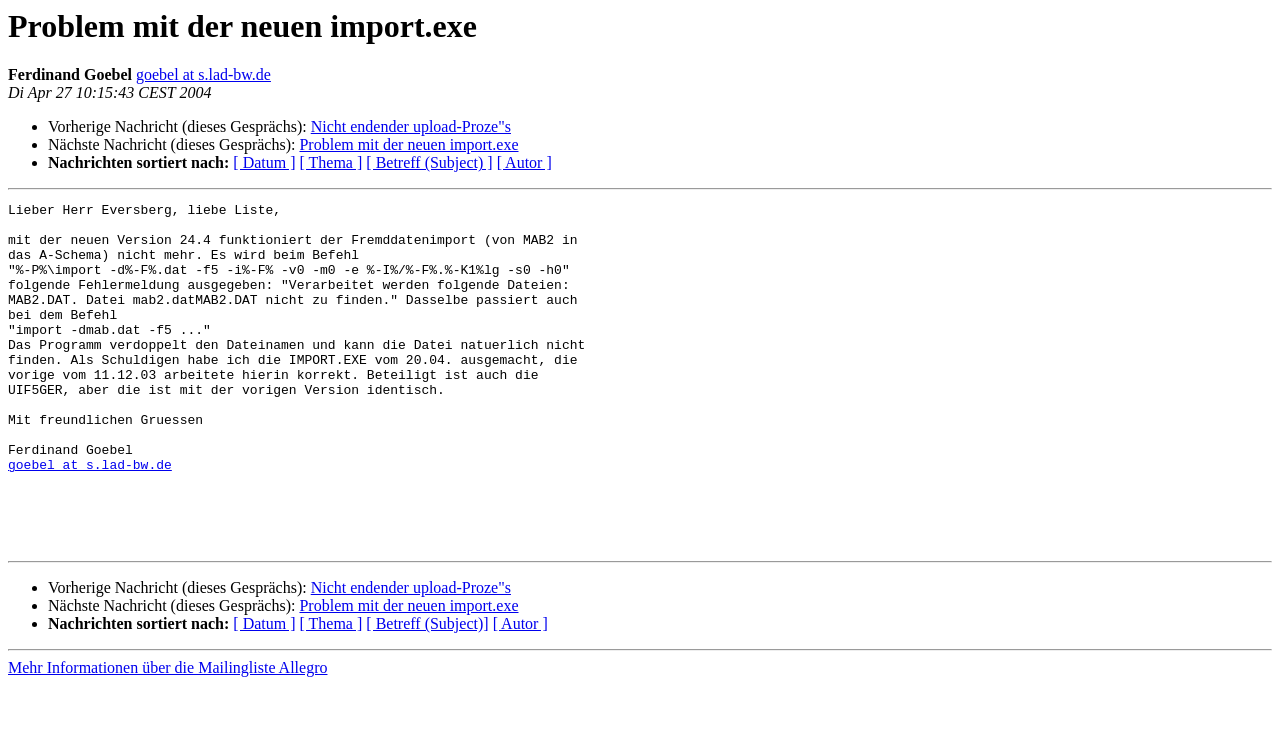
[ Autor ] (524, 162)
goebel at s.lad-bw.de (203, 74)
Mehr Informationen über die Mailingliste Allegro (167, 736)
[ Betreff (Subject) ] (429, 162)
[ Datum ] (264, 162)
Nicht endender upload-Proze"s (411, 126)
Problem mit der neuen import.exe (408, 144)
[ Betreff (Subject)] (427, 692)
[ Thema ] (331, 162)
